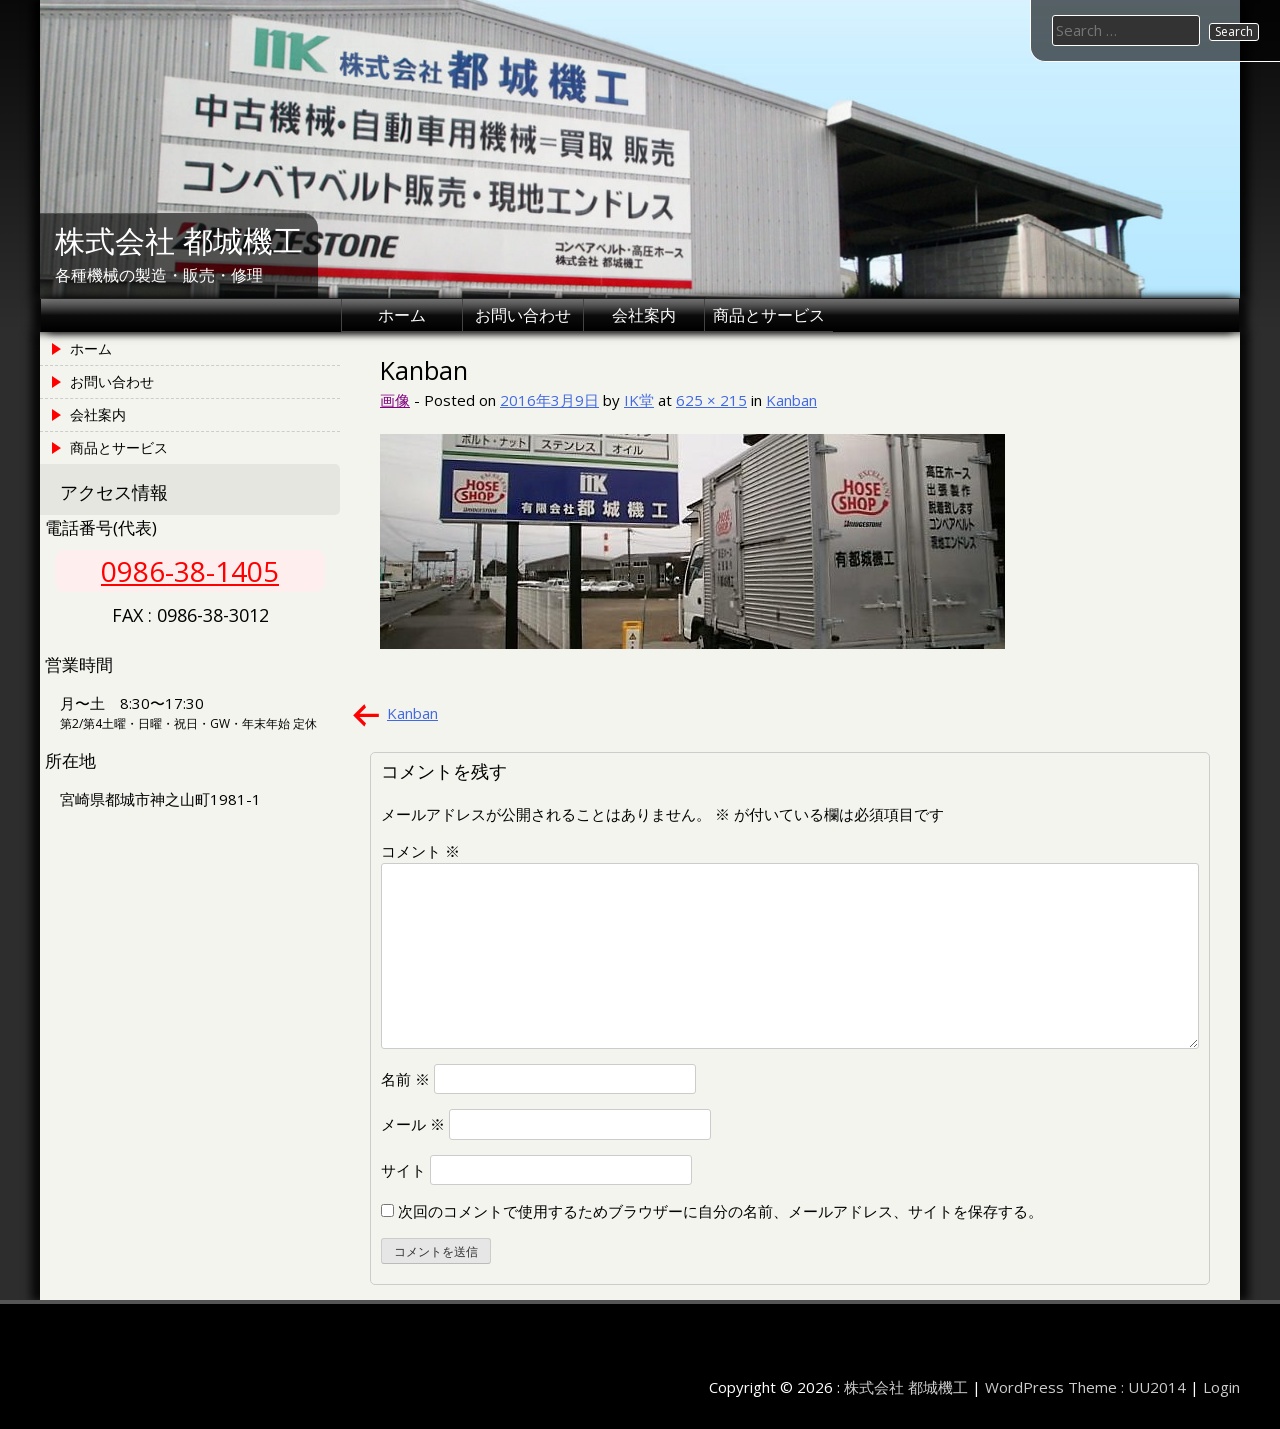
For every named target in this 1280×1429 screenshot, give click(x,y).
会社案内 (644, 315)
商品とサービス (769, 315)
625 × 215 (711, 400)
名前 (405, 1079)
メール (413, 1124)
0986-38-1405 (190, 571)
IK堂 (639, 400)
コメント (420, 851)
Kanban (791, 400)
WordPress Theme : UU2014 (1085, 1387)
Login (1221, 1387)
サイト (403, 1170)
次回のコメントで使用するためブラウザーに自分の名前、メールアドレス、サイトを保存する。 (720, 1211)
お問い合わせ (523, 315)
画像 (395, 400)
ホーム (402, 315)
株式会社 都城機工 (179, 241)
